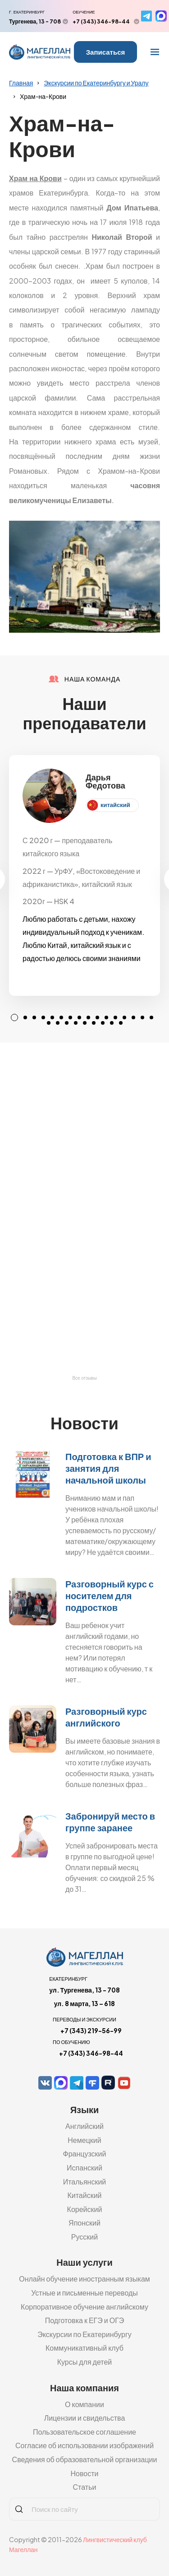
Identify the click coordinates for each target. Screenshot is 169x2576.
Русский (84, 2236)
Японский (84, 2222)
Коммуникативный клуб (84, 2347)
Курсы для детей (84, 2361)
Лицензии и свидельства (84, 2417)
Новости (85, 2473)
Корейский (84, 2209)
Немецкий (84, 2140)
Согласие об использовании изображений (84, 2445)
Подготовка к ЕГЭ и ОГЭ (84, 2320)
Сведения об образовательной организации (84, 2459)
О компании (84, 2404)
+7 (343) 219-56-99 (91, 2030)
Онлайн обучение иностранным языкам (84, 2278)
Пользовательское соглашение (84, 2431)
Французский (84, 2153)
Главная (21, 83)
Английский (84, 2126)
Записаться (105, 51)
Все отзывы (84, 1378)
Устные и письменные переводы (84, 2292)
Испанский (84, 2167)
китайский (115, 804)
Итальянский (84, 2181)
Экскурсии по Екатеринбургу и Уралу (96, 83)
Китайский (84, 2195)
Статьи (84, 2487)
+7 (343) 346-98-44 (101, 21)
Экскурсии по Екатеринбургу (84, 2334)
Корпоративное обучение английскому (84, 2306)
